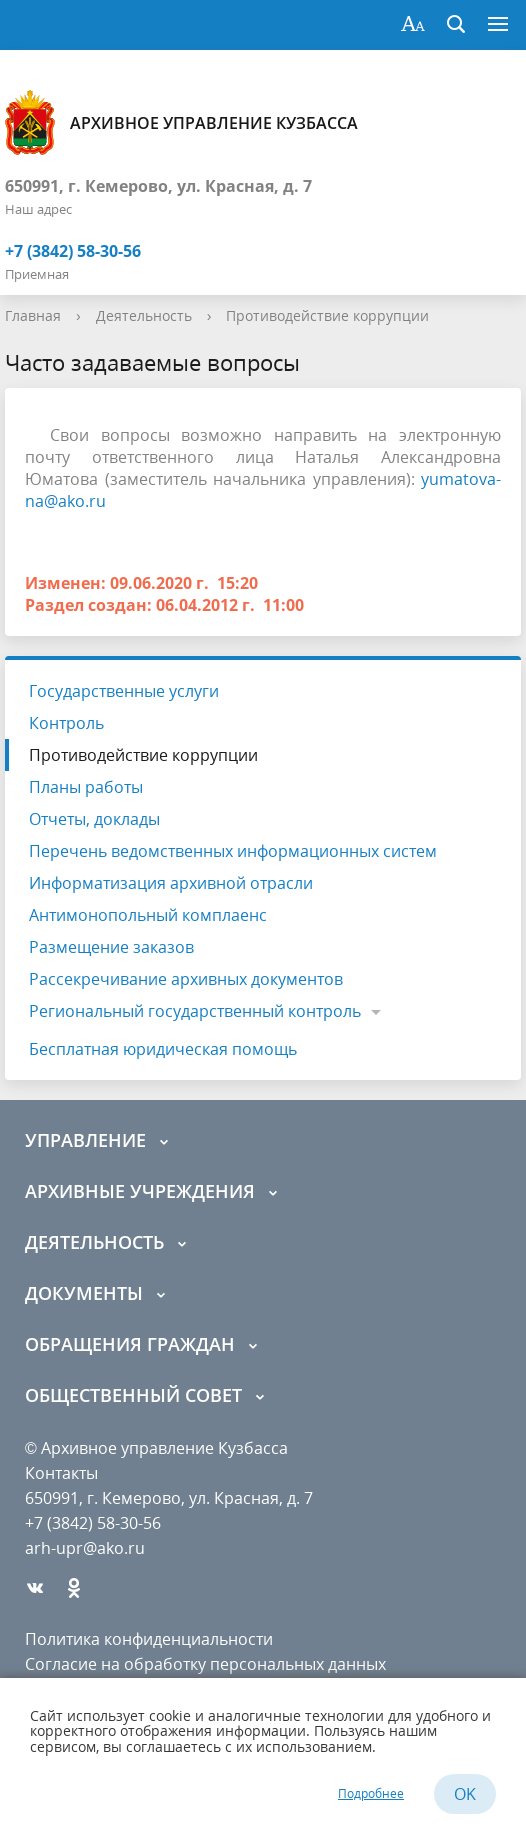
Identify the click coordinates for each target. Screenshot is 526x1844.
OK (465, 1794)
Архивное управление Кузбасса (181, 122)
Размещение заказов (111, 947)
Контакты (61, 1473)
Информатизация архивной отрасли (171, 883)
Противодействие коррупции (327, 315)
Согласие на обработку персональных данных (205, 1664)
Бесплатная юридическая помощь (163, 1049)
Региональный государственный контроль (195, 1011)
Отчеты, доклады (94, 819)
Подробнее (371, 1793)
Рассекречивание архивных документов (186, 979)
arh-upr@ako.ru (85, 1548)
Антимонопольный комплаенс (148, 915)
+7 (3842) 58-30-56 (73, 251)
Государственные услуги (124, 691)
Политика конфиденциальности (149, 1639)
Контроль (66, 723)
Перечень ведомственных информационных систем (233, 851)
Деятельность (144, 315)
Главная (33, 315)
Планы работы (86, 787)
